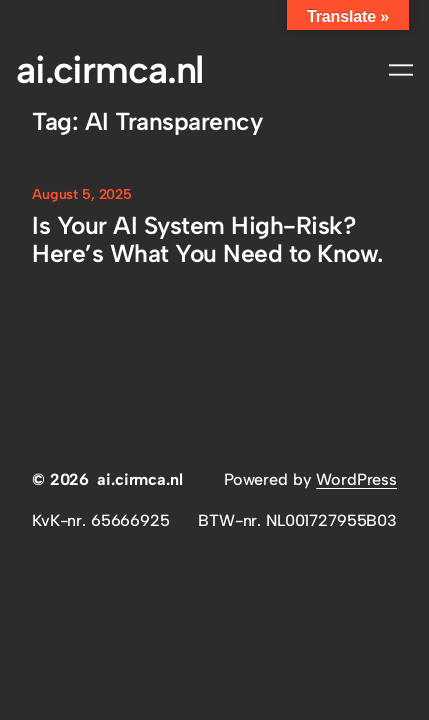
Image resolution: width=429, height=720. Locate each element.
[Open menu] (401, 70)
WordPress (356, 479)
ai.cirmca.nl (109, 70)
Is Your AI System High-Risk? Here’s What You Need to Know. (207, 240)
